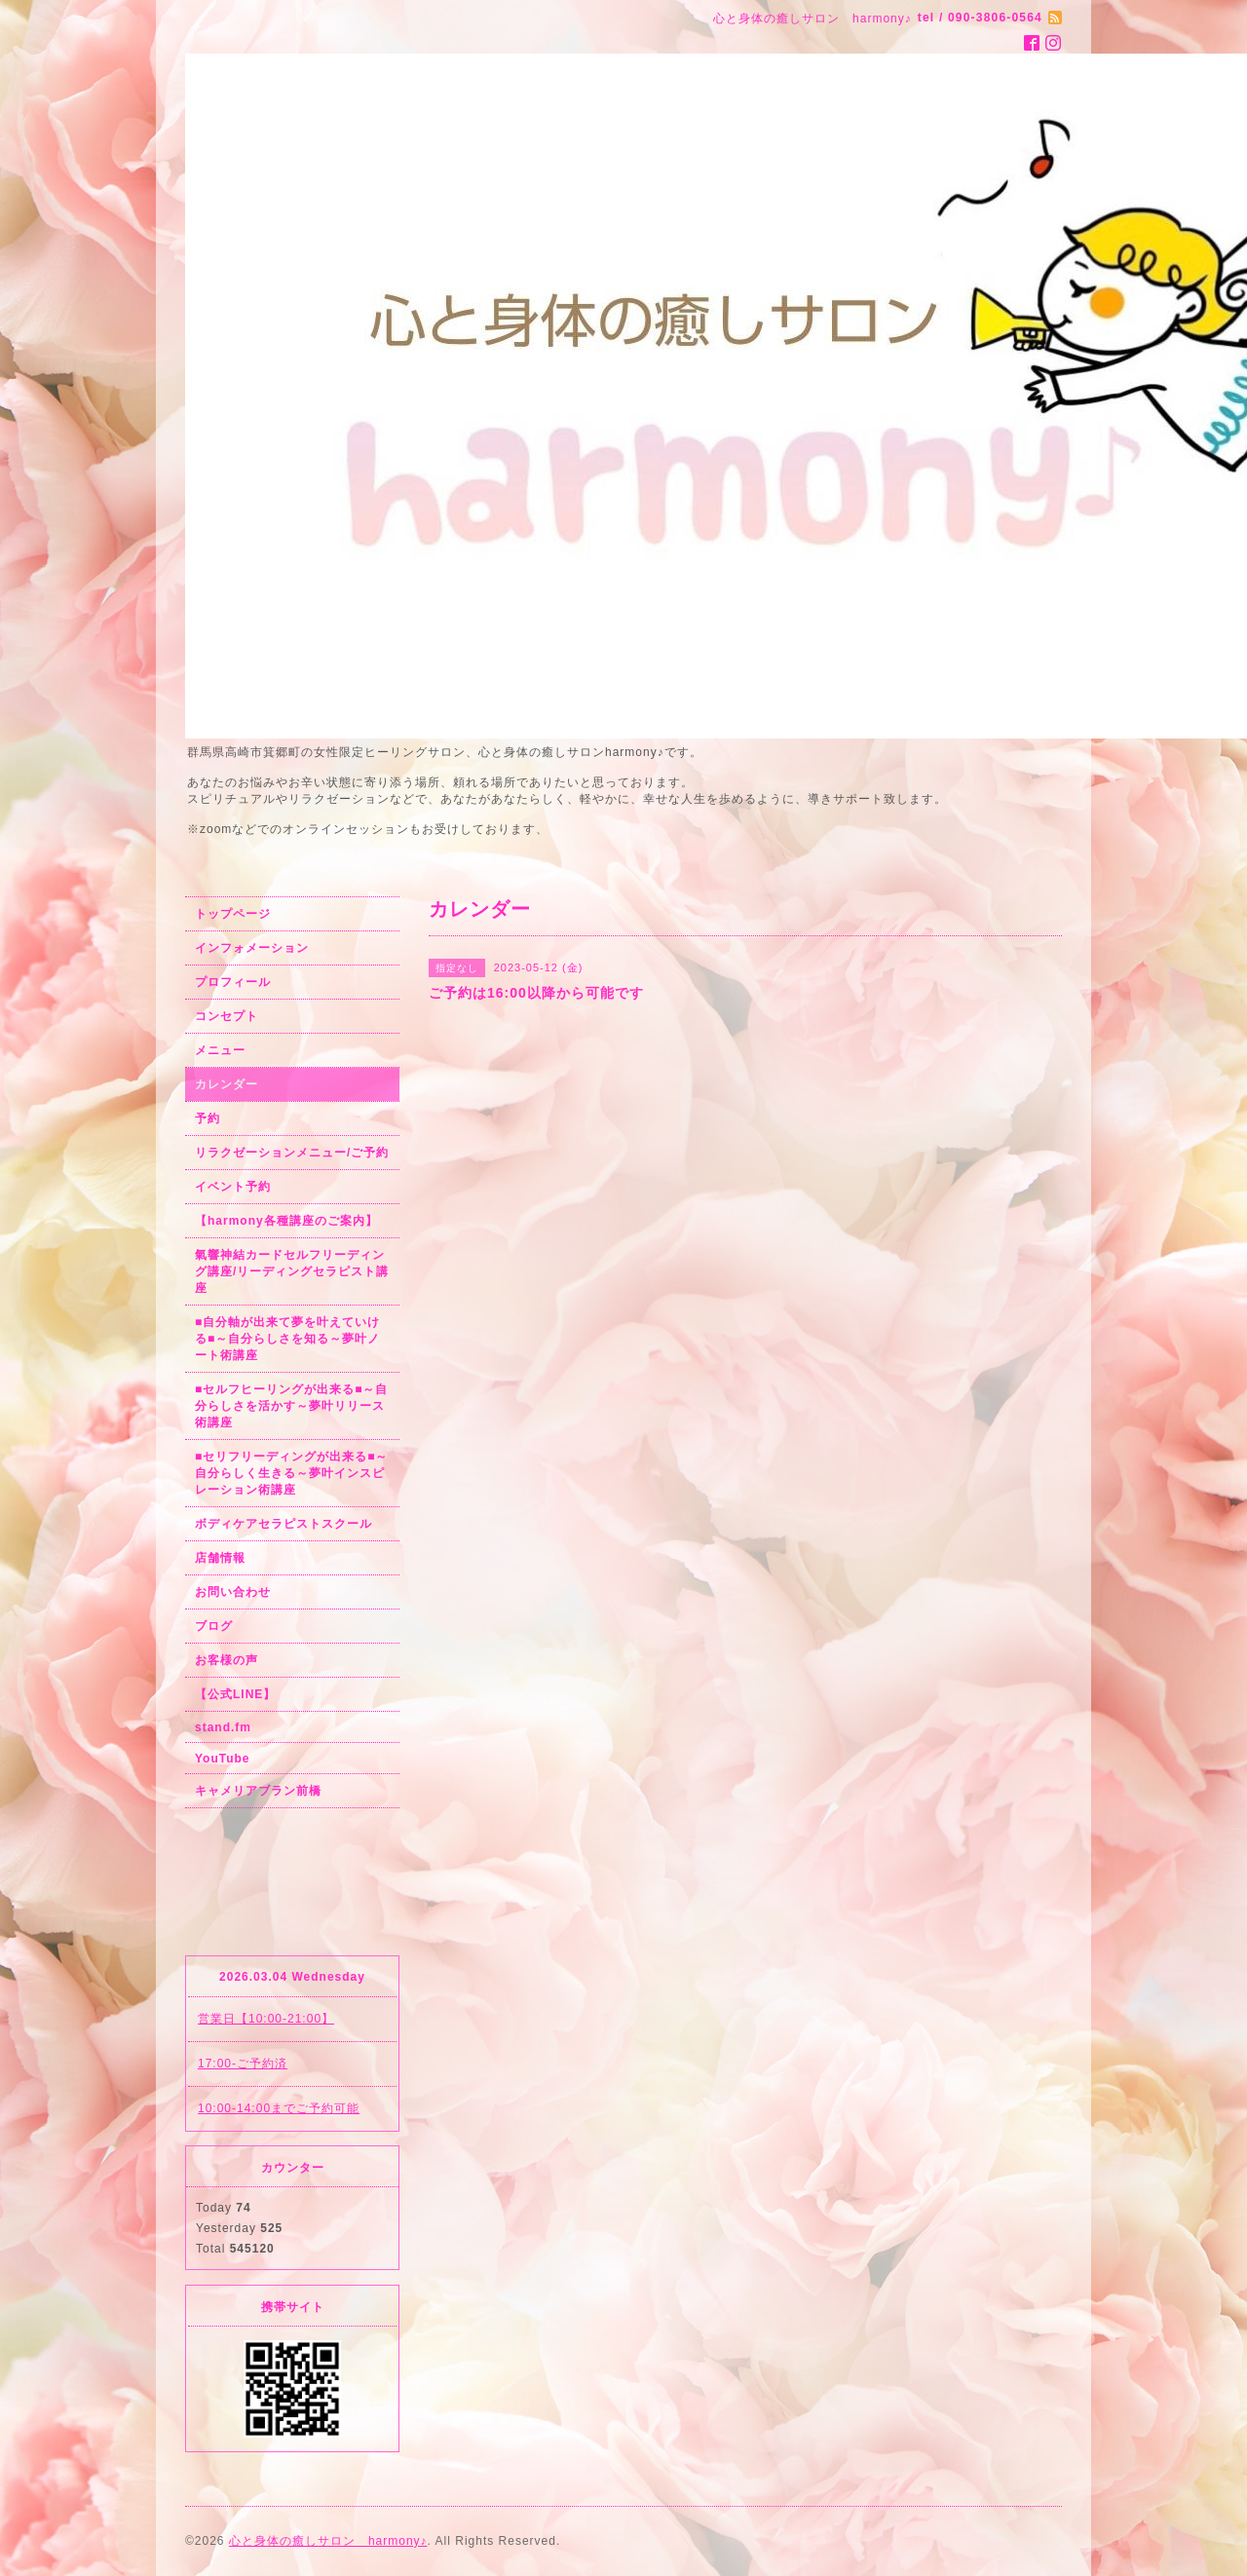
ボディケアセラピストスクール (283, 1524)
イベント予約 (233, 1186)
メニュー (220, 1050)
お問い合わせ (233, 1592)
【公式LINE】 (235, 1694)
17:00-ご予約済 (242, 2063)
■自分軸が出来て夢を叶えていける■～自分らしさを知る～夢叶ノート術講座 (287, 1338)
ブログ (214, 1626)
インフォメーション (252, 948)
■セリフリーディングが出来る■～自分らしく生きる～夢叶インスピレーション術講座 (292, 1473)
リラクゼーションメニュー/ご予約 (292, 1152)
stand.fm (223, 1727)
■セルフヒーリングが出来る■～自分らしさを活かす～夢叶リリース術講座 (292, 1406)
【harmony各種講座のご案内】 (286, 1221)
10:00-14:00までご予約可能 (278, 2108)
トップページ (233, 914)
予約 (207, 1118)
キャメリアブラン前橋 (258, 1791)
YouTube (222, 1758)
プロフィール (233, 982)
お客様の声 (226, 1660)
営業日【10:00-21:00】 (266, 2019)
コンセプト (226, 1016)
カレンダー (226, 1084)
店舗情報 (220, 1558)
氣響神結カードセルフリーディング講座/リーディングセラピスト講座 (292, 1271)
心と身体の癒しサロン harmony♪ (328, 2541)
